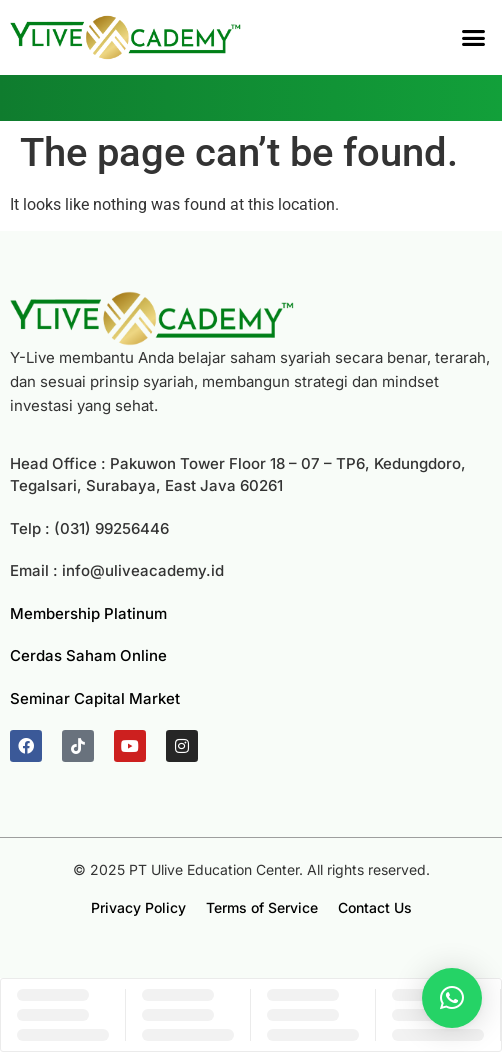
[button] (474, 38)
